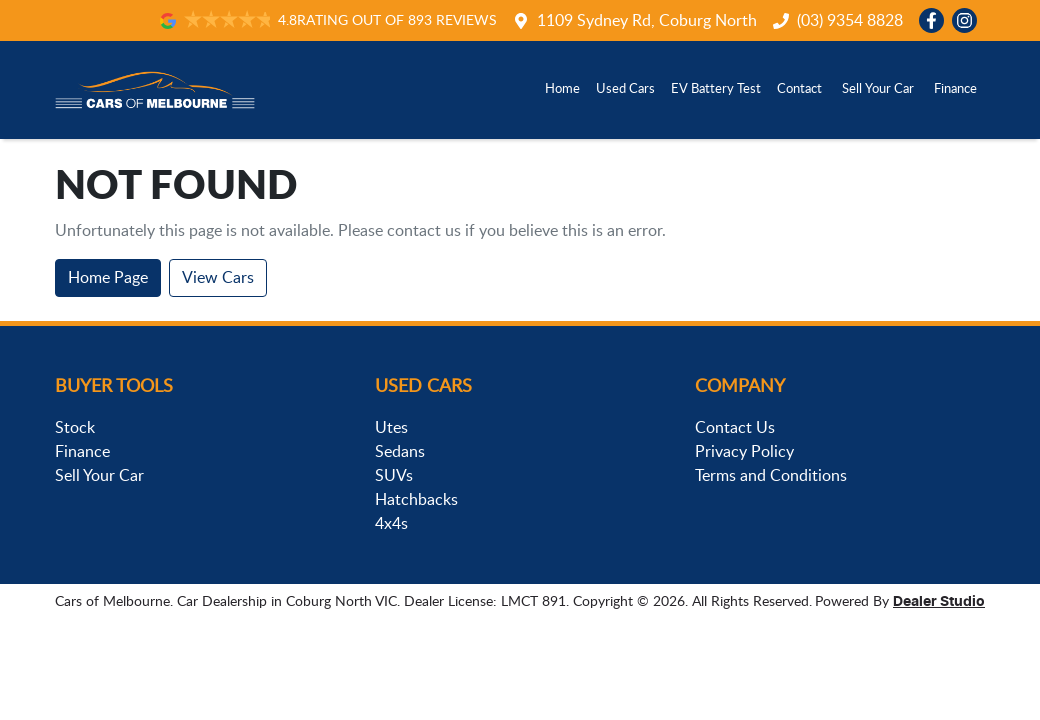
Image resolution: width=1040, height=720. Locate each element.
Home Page (108, 278)
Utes (391, 428)
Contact (799, 89)
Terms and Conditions (771, 476)
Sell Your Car (878, 89)
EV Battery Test (716, 89)
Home (562, 89)
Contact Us (735, 428)
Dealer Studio (939, 602)
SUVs (394, 476)
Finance (955, 89)
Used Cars (625, 89)
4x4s (391, 524)
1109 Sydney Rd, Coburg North (647, 21)
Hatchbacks (416, 500)
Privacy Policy (744, 452)
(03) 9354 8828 (850, 21)
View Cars (218, 278)
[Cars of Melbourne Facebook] (935, 20)
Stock (75, 428)
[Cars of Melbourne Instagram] (968, 20)
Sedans (400, 452)
